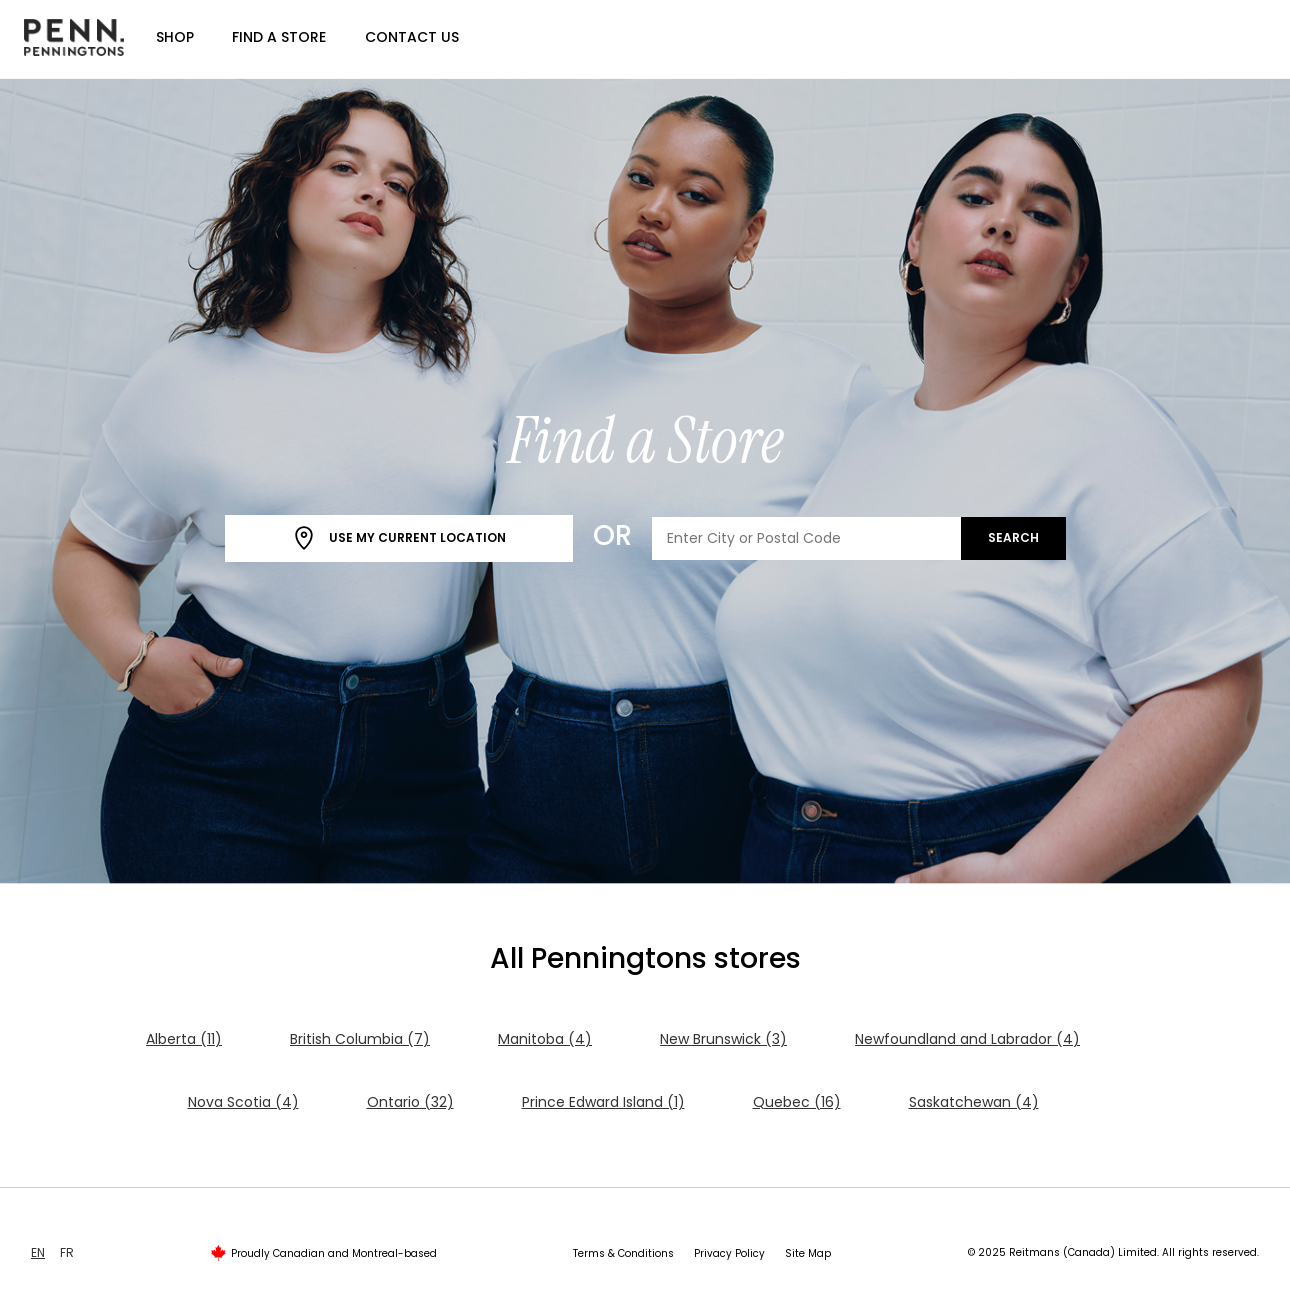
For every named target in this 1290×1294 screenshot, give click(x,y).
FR (67, 1252)
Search (1013, 537)
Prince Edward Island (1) (603, 1102)
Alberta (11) (184, 1039)
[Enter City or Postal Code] (807, 538)
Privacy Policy (729, 1253)
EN (38, 1252)
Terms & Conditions (623, 1253)
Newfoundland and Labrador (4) (967, 1039)
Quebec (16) (797, 1102)
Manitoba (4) (545, 1039)
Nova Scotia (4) (243, 1102)
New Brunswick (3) (723, 1039)
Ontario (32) (410, 1102)
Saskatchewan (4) (974, 1102)
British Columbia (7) (360, 1039)
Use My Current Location (399, 538)
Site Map (808, 1253)
